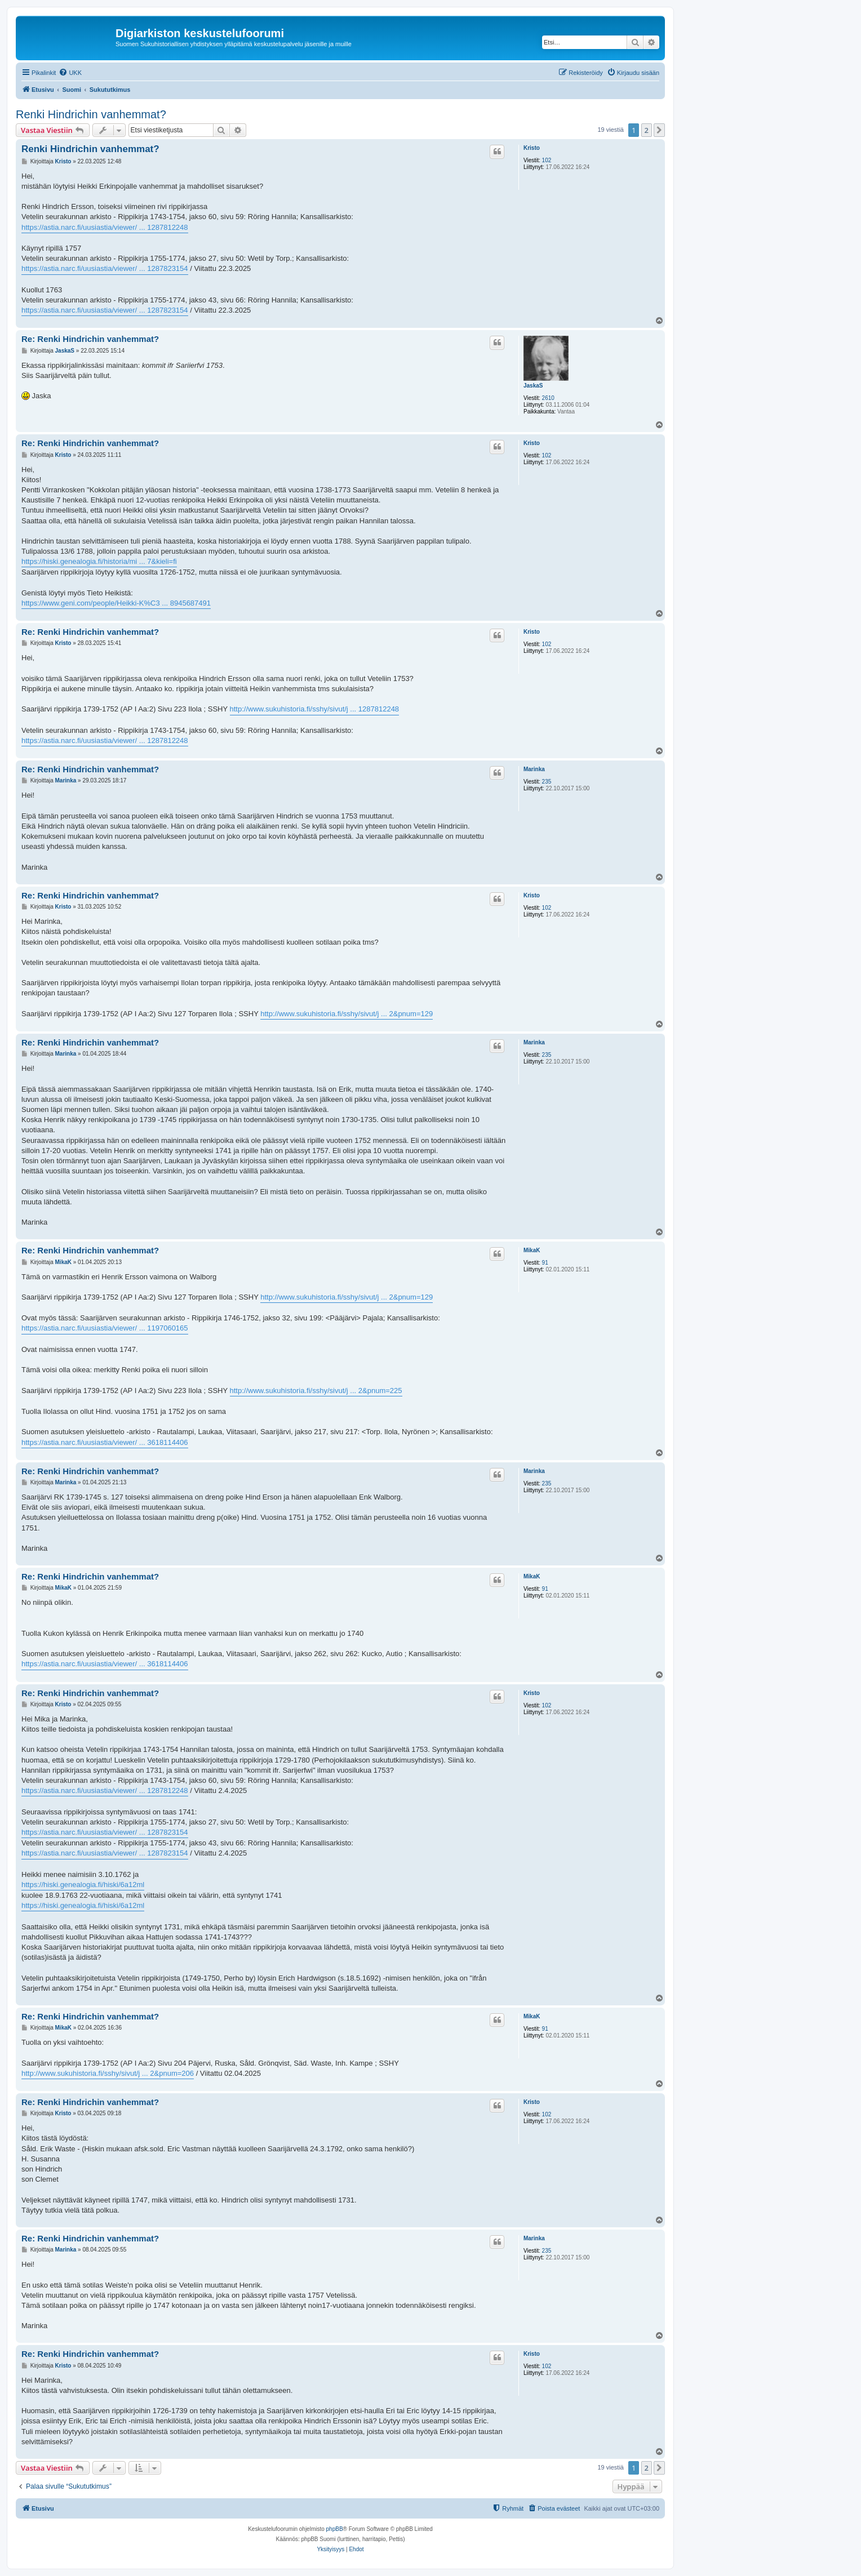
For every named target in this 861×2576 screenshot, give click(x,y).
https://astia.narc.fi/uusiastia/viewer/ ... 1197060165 (104, 1328)
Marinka (534, 769)
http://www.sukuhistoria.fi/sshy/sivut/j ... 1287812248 (315, 709)
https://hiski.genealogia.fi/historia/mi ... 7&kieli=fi (99, 561)
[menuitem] (70, 72)
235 (547, 781)
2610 (548, 398)
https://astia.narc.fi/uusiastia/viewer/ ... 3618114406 (104, 1442)
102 (547, 160)
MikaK (531, 1250)
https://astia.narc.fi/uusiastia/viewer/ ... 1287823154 (104, 268)
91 (545, 1263)
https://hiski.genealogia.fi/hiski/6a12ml (82, 1884)
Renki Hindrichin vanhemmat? (91, 114)
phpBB (334, 2529)
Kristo (531, 148)
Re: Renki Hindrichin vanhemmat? (90, 339)
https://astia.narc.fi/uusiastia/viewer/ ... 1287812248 (104, 227)
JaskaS (533, 385)
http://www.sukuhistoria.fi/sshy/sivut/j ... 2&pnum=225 (316, 1390)
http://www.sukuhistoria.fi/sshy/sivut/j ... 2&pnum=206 (107, 2073)
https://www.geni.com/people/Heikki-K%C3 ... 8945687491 (116, 603)
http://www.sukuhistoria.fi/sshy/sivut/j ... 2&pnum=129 (346, 1013)
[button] (659, 130)
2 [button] (647, 130)
